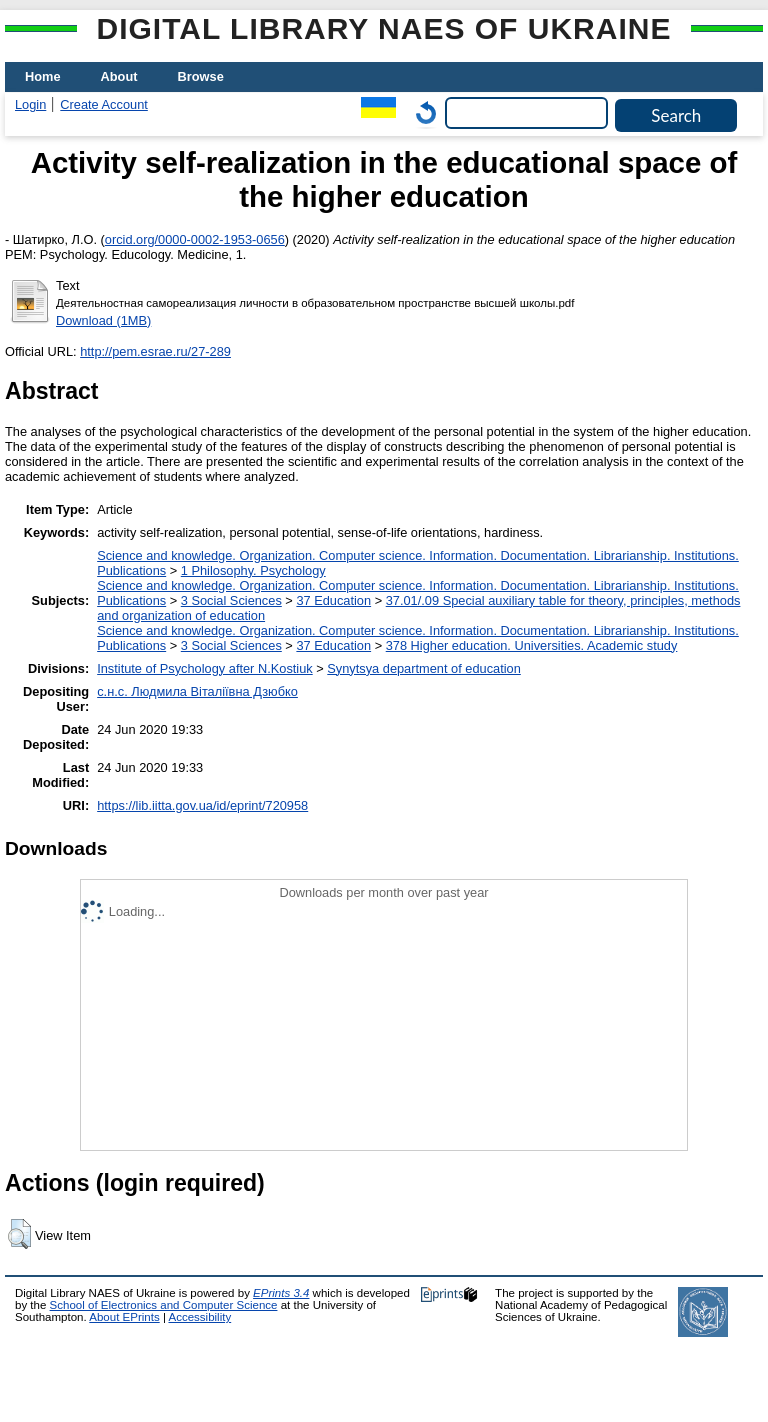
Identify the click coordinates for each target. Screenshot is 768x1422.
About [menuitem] (119, 76)
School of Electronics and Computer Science (164, 1305)
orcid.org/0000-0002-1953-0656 (195, 239)
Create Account (104, 104)
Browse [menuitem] (201, 76)
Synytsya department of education (424, 668)
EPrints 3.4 (281, 1293)
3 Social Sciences (231, 600)
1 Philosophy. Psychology (253, 570)
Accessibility (199, 1317)
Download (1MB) (103, 320)
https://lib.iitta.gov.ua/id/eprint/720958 (202, 805)
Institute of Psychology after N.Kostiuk (205, 668)
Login (30, 104)
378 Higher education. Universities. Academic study (532, 645)
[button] (19, 1234)
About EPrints (124, 1317)
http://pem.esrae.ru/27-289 (155, 351)
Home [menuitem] (43, 76)
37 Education (333, 600)
